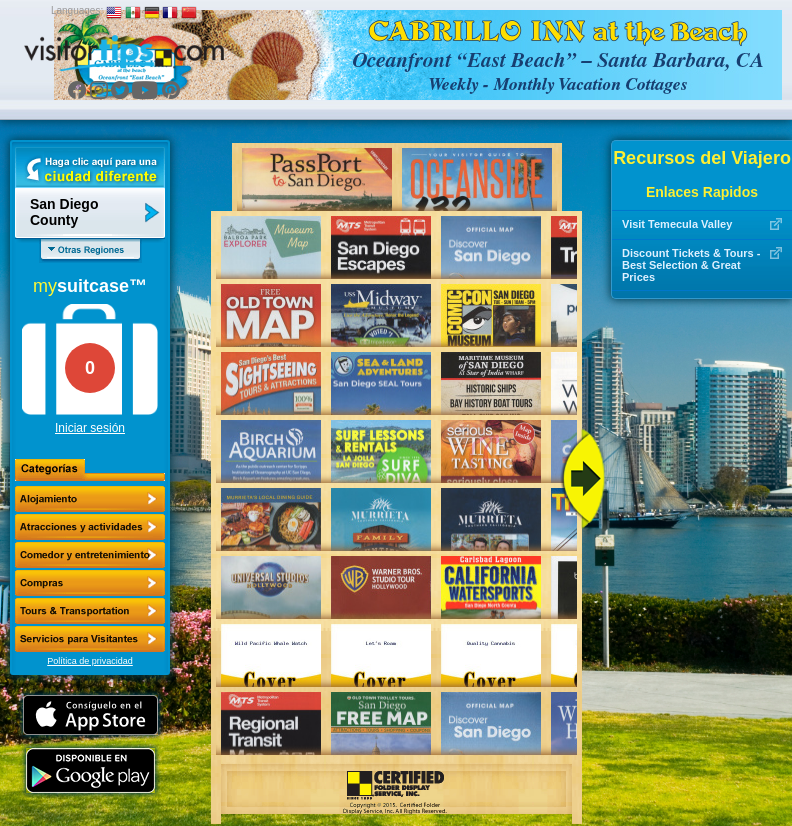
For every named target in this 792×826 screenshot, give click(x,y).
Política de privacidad (90, 661)
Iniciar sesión (90, 428)
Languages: (77, 10)
